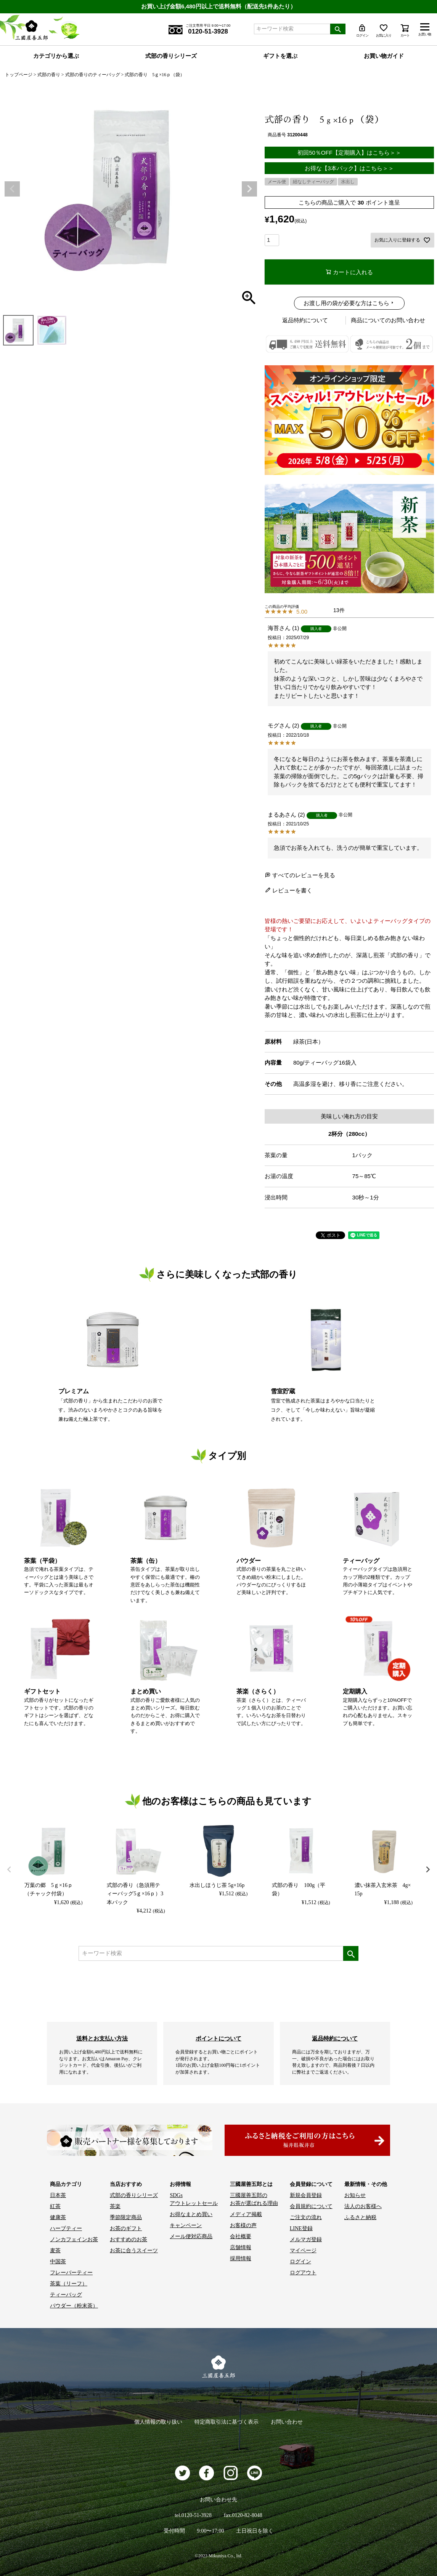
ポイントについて (218, 2038)
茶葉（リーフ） (68, 2284)
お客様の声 (243, 2225)
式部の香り (48, 74)
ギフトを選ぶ (280, 56)
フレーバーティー (71, 2272)
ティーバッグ (66, 2295)
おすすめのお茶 (128, 2239)
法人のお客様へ (363, 2206)
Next (249, 189)
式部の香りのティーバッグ (92, 74)
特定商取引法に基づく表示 (226, 2422)
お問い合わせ (287, 2422)
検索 (337, 29)
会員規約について (311, 2206)
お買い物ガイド (384, 56)
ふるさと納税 (360, 2217)
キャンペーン (186, 2225)
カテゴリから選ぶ (56, 56)
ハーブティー (66, 2228)
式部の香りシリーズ (171, 56)
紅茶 (55, 2206)
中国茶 (58, 2261)
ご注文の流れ (306, 2217)
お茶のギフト (126, 2228)
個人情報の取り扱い (158, 2422)
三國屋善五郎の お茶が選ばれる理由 (254, 2199)
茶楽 (115, 2206)
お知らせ (355, 2195)
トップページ (18, 74)
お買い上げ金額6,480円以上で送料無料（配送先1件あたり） (218, 6)
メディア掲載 (246, 2214)
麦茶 (55, 2250)
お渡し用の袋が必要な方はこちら (346, 303)
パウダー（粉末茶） (74, 2306)
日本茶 (58, 2195)
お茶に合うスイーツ (134, 2250)
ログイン (300, 2261)
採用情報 (240, 2258)
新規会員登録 (306, 2195)
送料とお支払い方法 (102, 2038)
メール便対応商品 (191, 2236)
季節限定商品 (126, 2217)
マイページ (303, 2250)
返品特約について (305, 320)
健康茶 (58, 2217)
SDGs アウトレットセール (194, 2199)
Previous (12, 189)
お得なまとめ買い (191, 2214)
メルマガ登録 (306, 2239)
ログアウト (303, 2272)
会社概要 (240, 2236)
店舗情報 (240, 2247)
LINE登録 (301, 2228)
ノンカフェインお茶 (74, 2239)
